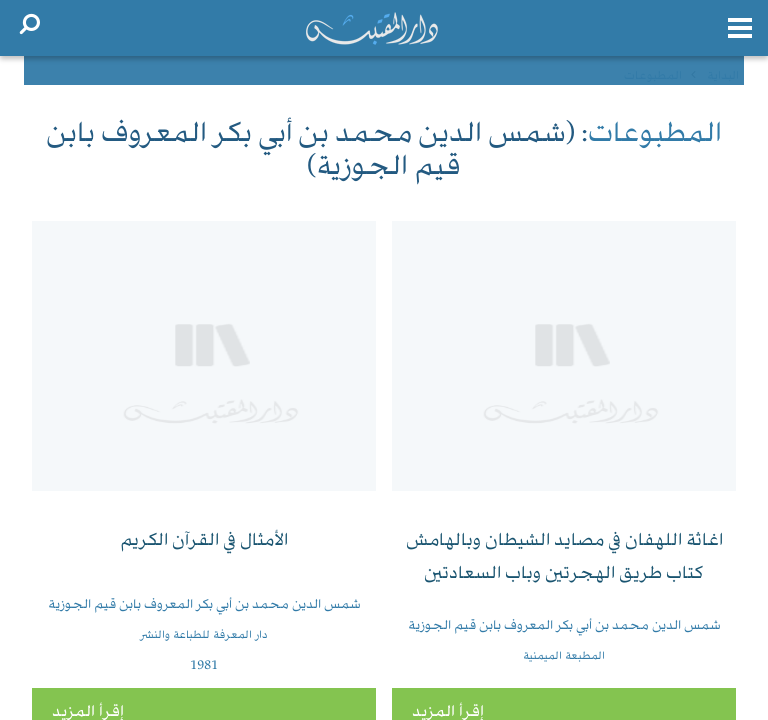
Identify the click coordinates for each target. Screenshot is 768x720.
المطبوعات (655, 135)
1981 (204, 666)
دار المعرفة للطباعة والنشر (204, 635)
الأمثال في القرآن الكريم (204, 541)
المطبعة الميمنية (564, 656)
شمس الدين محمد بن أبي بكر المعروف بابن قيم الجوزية (564, 626)
